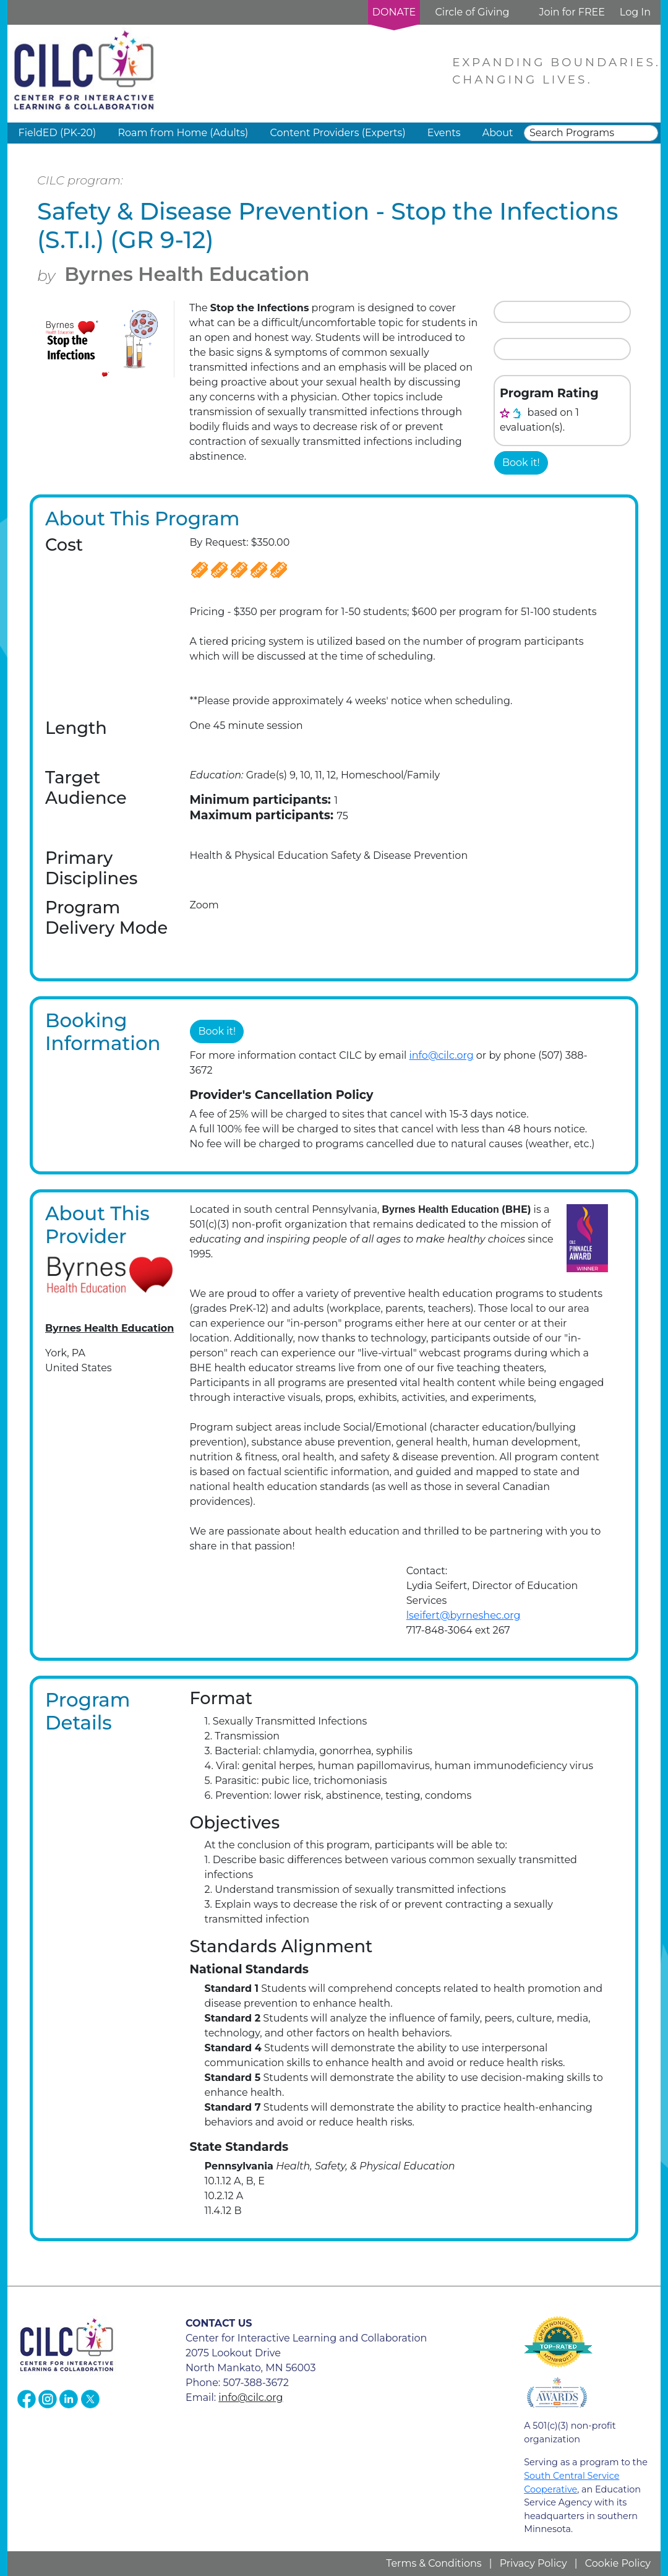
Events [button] (444, 133)
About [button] (497, 133)
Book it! (521, 462)
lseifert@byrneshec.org (463, 1615)
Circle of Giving (472, 12)
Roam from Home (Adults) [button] (183, 133)
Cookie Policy (618, 2563)
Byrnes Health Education (186, 274)
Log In (635, 12)
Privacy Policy (533, 2563)
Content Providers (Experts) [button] (337, 133)
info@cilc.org (441, 1055)
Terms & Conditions (433, 2563)
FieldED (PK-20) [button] (57, 133)
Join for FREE (571, 12)
